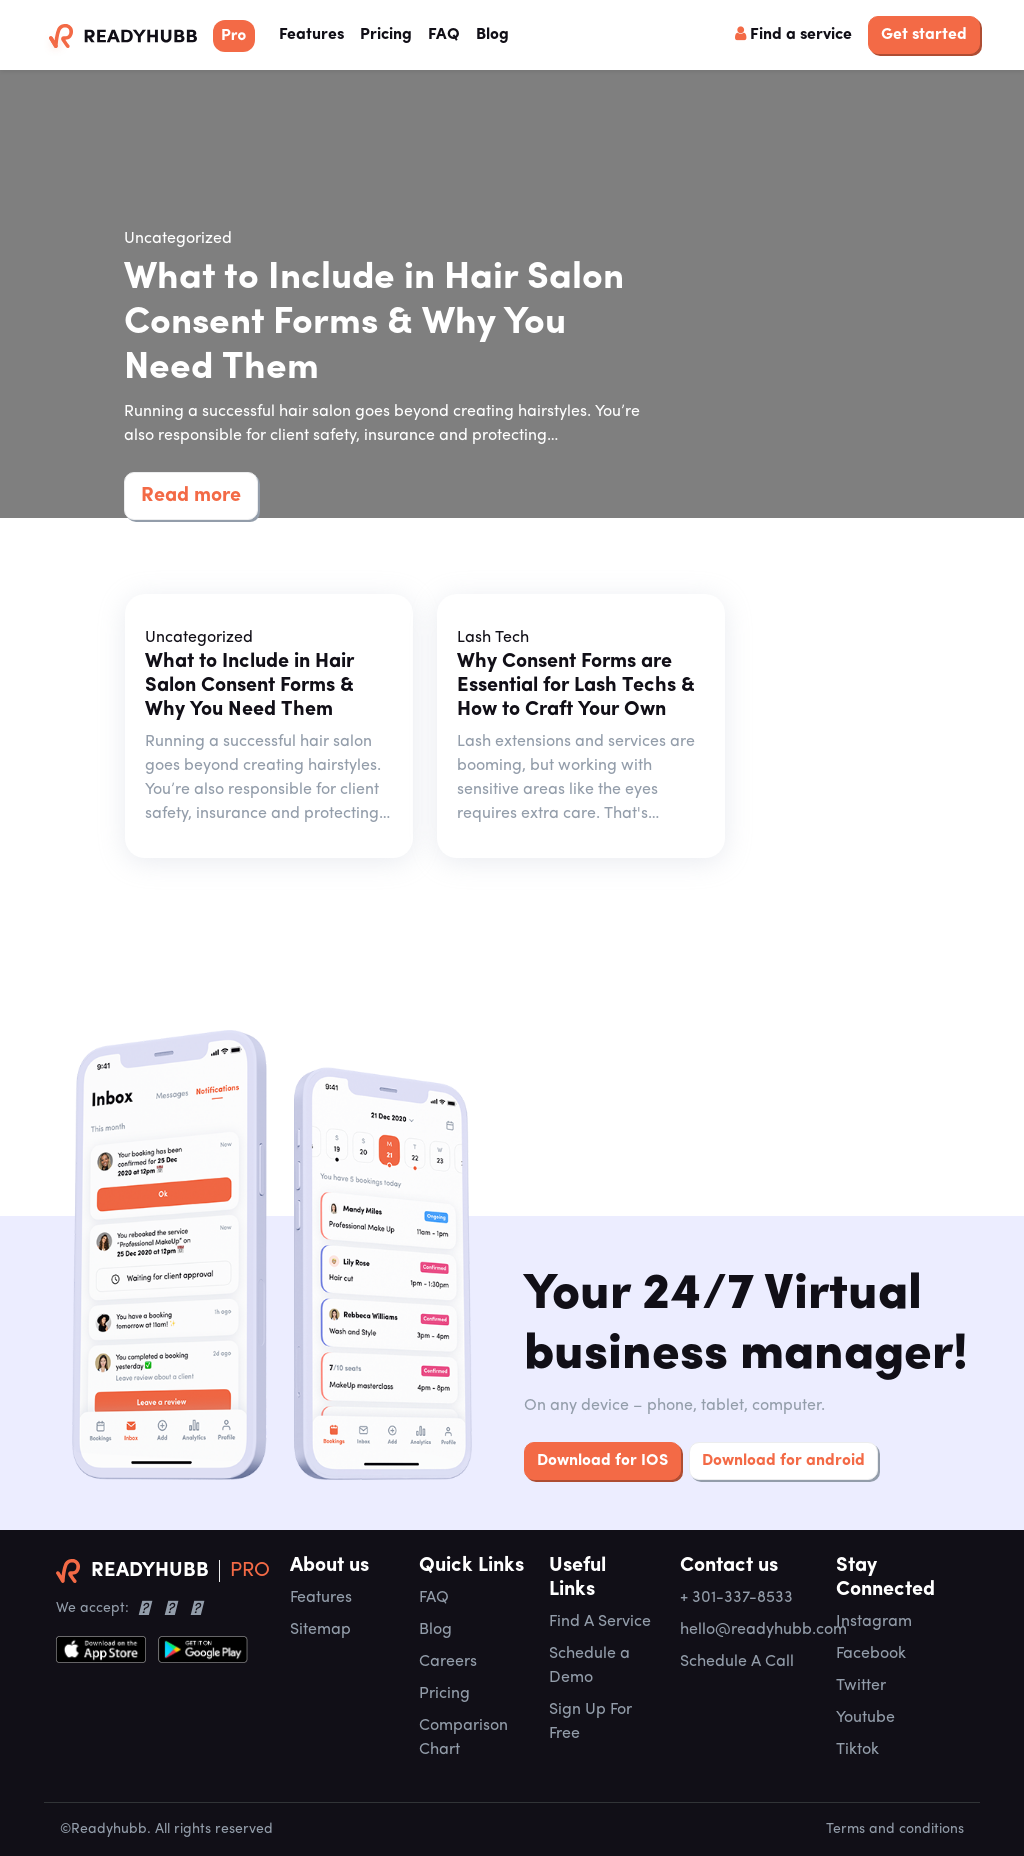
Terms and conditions (895, 1829)
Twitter (861, 1686)
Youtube (865, 1718)
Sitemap (320, 1630)
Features (315, 32)
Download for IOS (602, 1461)
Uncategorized (178, 239)
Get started (924, 35)
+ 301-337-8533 (736, 1598)
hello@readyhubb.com (763, 1630)
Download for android (783, 1461)
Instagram (874, 1622)
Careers (448, 1662)
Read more (191, 496)
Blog (492, 35)
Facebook (871, 1654)
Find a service (793, 34)
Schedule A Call (737, 1662)
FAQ (444, 35)
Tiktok (857, 1750)
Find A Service (600, 1622)
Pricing (386, 35)
